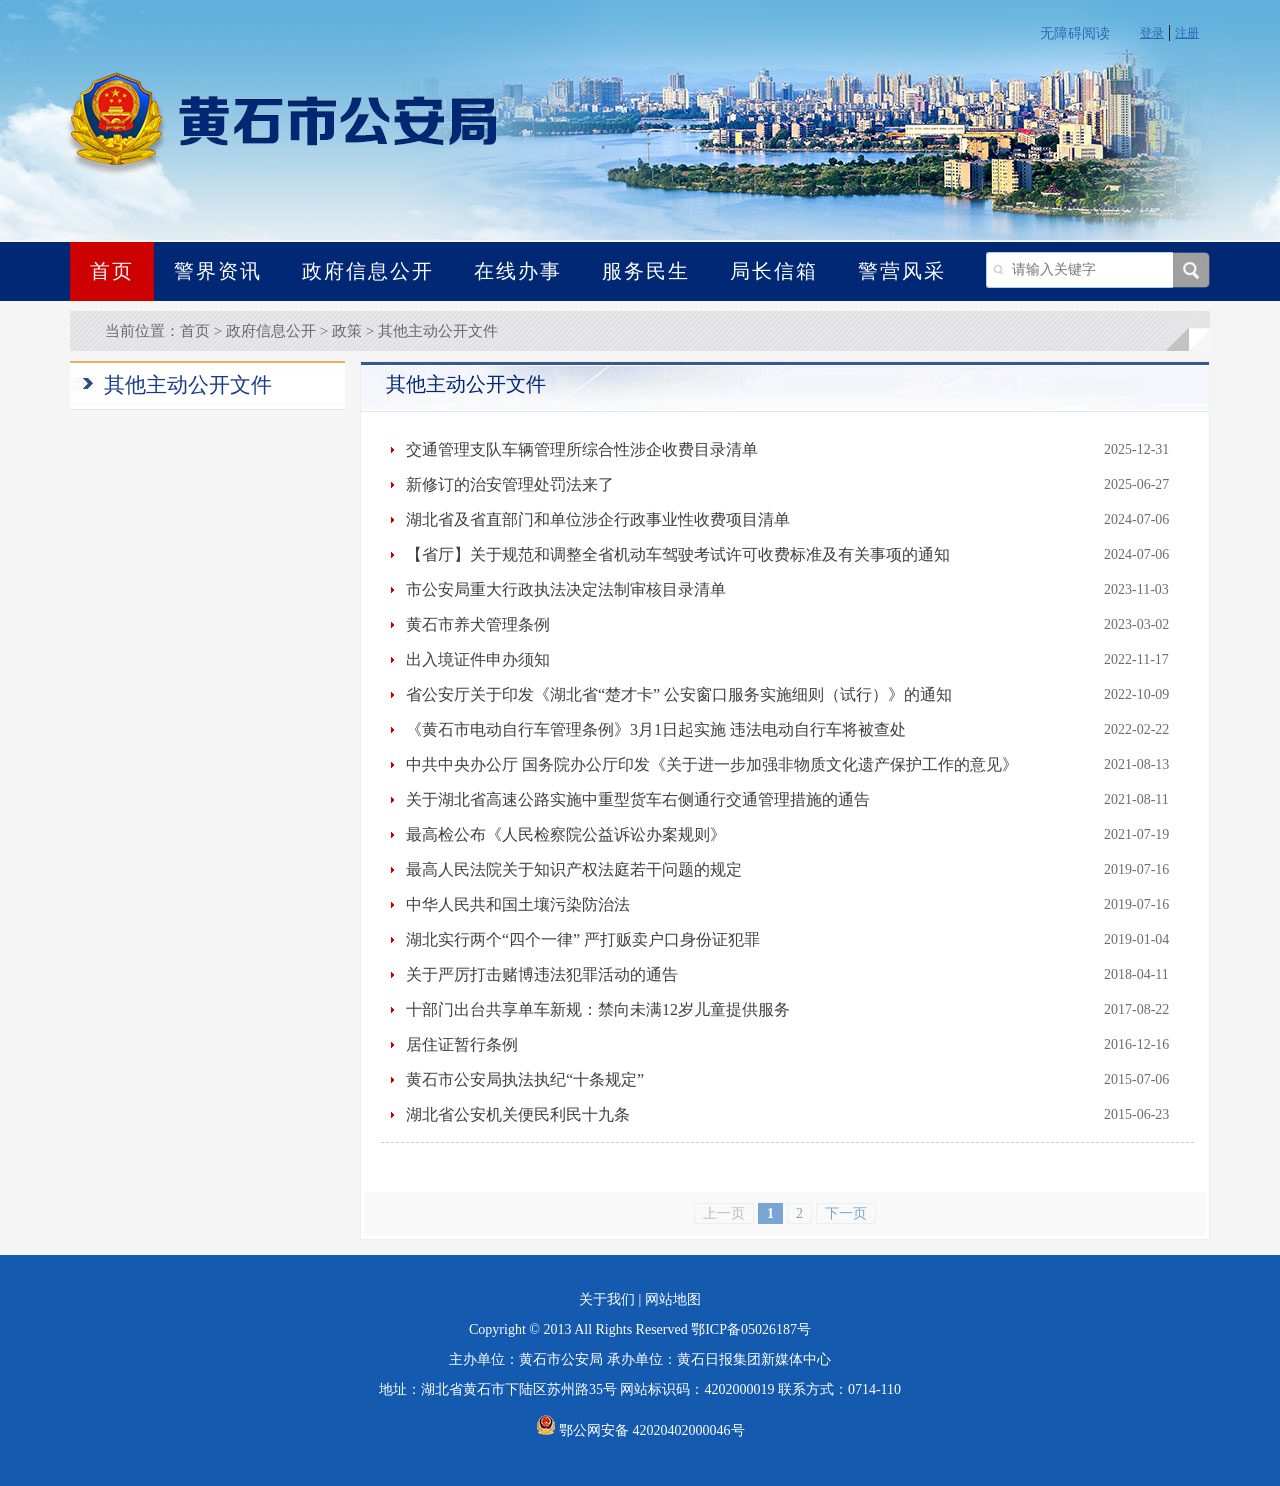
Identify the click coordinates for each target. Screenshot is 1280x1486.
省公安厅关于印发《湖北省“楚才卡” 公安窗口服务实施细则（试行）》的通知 (679, 694)
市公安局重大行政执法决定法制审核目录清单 (566, 589)
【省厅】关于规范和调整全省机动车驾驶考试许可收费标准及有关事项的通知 (678, 554)
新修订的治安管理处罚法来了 (510, 484)
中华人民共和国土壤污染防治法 (518, 904)
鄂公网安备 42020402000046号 (640, 1430)
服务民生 (646, 271)
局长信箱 (774, 271)
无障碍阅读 (1075, 33)
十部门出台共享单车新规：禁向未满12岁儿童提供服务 (598, 1009)
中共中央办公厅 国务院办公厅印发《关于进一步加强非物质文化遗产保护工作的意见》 (712, 764)
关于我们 (607, 1299)
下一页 (846, 1213)
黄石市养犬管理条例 (478, 624)
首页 (112, 271)
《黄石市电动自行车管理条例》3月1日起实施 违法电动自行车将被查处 (656, 729)
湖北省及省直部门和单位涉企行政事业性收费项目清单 (598, 519)
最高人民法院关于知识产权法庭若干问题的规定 (574, 869)
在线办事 (518, 271)
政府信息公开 (368, 271)
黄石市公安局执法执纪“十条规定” (525, 1079)
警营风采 (902, 271)
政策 (347, 331)
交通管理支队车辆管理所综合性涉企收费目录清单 (582, 449)
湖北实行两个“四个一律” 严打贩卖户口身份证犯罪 (583, 939)
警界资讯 (218, 271)
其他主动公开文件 (438, 331)
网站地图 (673, 1299)
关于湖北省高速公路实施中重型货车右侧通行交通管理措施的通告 (638, 799)
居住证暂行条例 (462, 1044)
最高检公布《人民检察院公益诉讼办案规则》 (566, 834)
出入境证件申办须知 (478, 659)
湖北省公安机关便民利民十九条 (518, 1114)
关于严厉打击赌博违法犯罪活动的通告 (542, 974)
